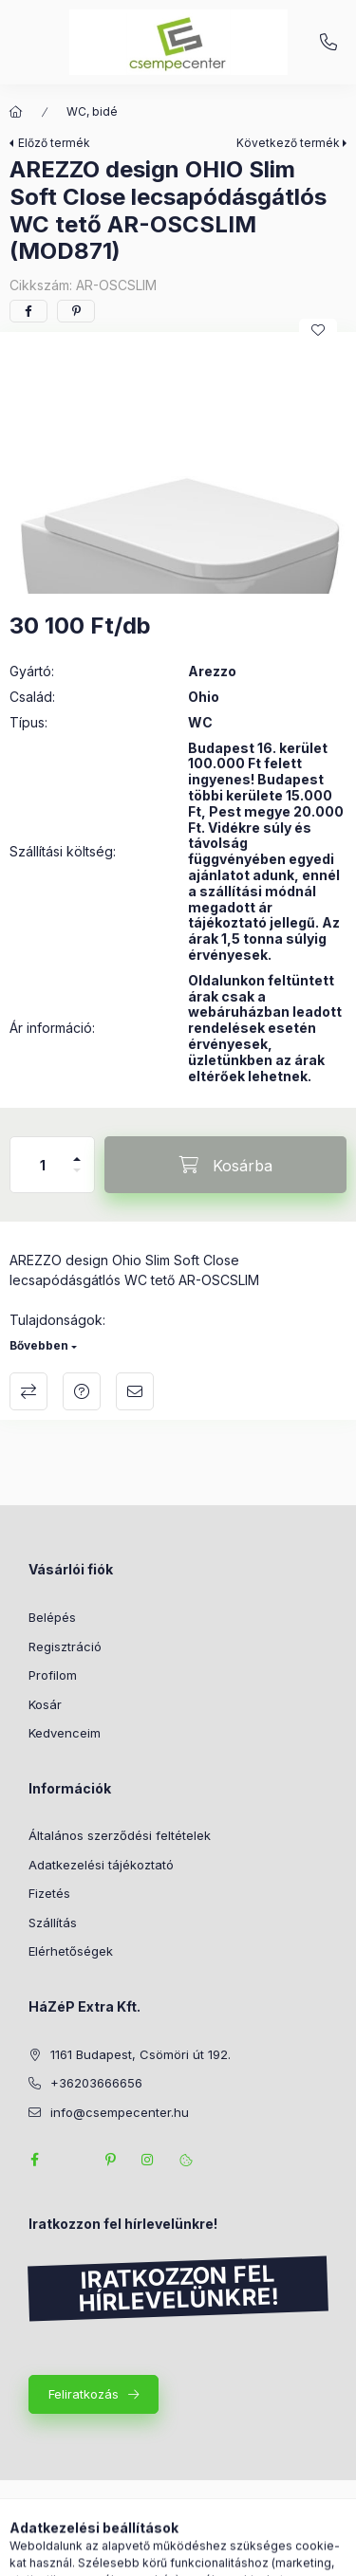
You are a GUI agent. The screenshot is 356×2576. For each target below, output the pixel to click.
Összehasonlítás (28, 1391)
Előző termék (54, 143)
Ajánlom (135, 1391)
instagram (148, 2160)
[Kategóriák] (101, 2552)
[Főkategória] (16, 111)
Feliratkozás (83, 2393)
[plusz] (76, 1151)
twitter (72, 2160)
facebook (34, 2160)
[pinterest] (76, 311)
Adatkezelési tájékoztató (101, 1864)
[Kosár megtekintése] (255, 2552)
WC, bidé (92, 111)
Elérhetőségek (70, 1951)
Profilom (52, 1675)
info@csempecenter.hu (119, 2112)
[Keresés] (148, 2552)
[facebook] (28, 311)
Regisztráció (65, 1646)
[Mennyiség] (43, 1164)
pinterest (110, 2160)
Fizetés (49, 1893)
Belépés (52, 1617)
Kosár (45, 1704)
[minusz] (76, 1178)
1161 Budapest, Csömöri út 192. (140, 2054)
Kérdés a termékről (82, 1391)
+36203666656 (328, 42)
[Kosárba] (225, 1164)
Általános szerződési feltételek (119, 1835)
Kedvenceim (64, 1732)
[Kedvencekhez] (318, 330)
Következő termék (288, 143)
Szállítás (52, 1922)
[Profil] (196, 2552)
